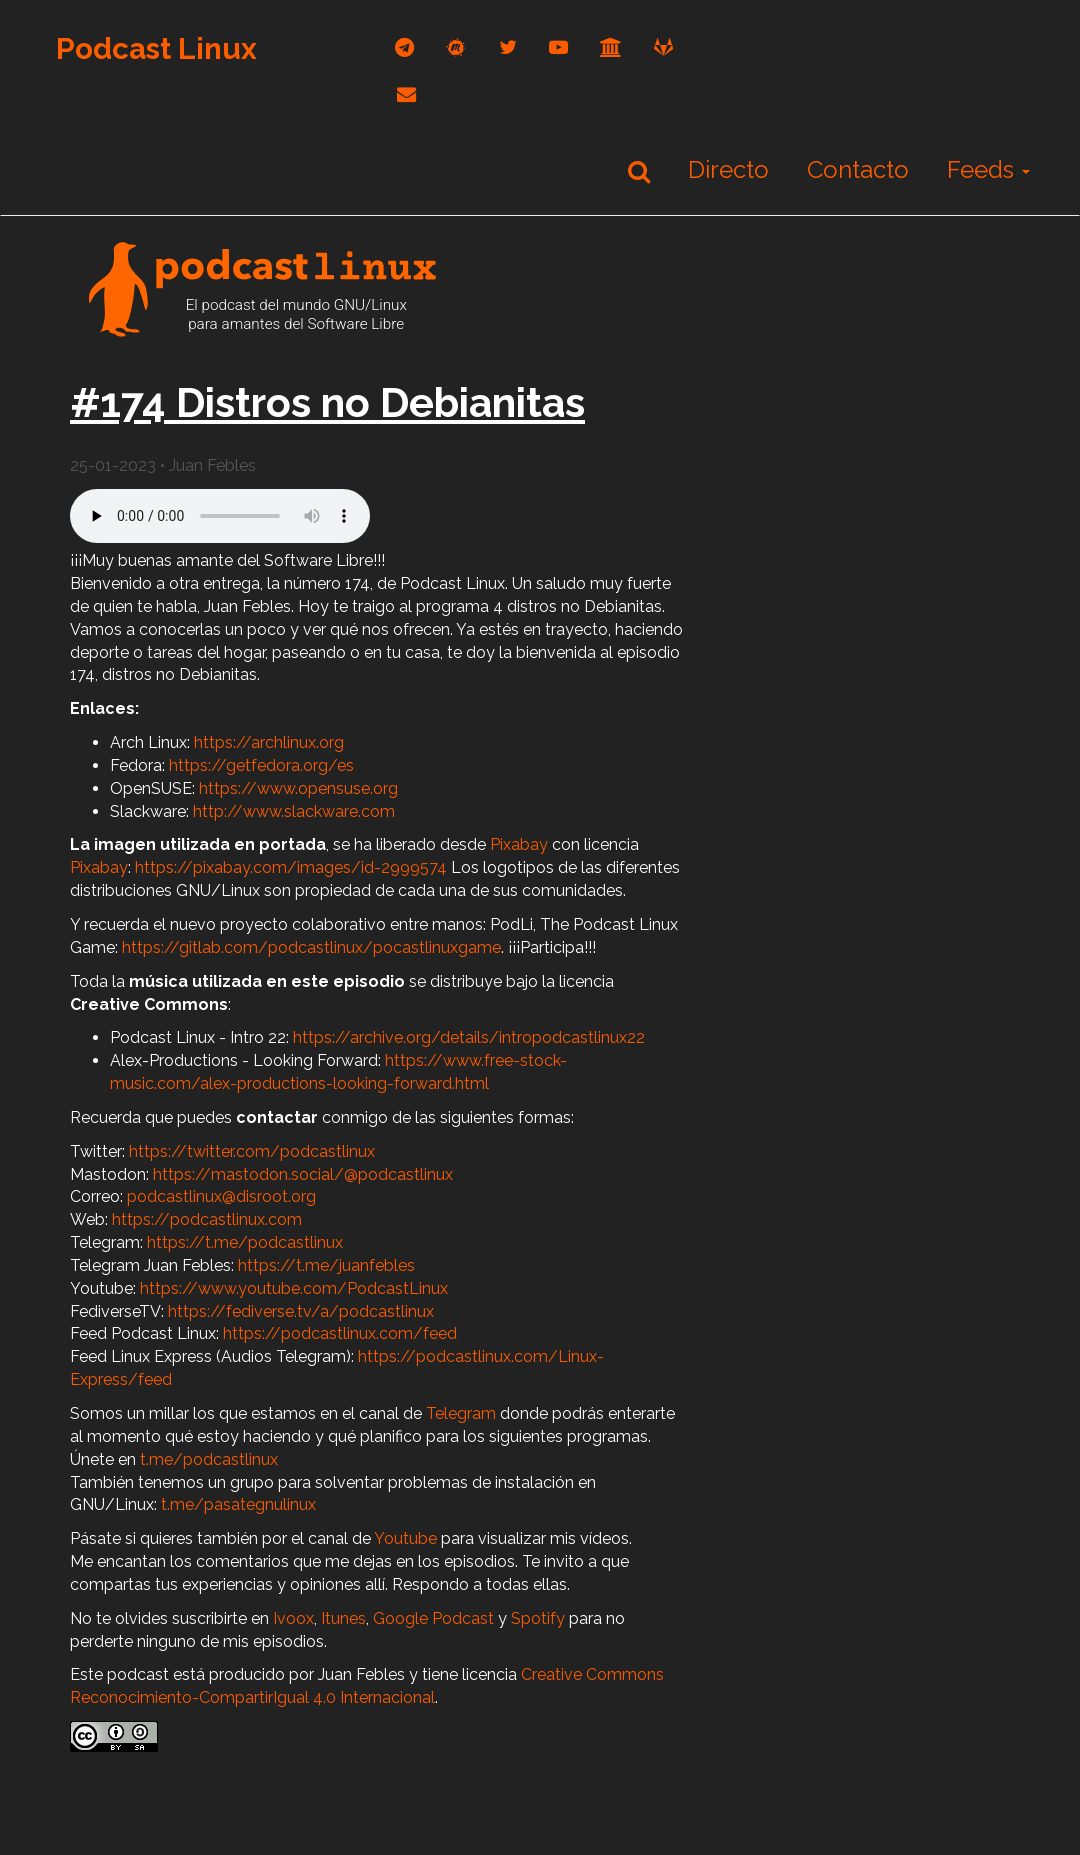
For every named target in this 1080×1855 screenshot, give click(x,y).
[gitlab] (663, 47)
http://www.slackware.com (294, 811)
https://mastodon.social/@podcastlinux (303, 1174)
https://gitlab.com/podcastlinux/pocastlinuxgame (311, 947)
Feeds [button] (988, 169)
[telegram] (404, 47)
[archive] (611, 47)
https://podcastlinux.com (207, 1219)
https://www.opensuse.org (298, 788)
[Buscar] (639, 171)
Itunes (343, 1618)
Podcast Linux (156, 48)
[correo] (406, 94)
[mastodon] (456, 47)
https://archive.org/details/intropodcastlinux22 (469, 1037)
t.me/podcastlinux (209, 1459)
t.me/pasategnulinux (238, 1504)
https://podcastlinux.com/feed (340, 1333)
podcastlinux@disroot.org (221, 1196)
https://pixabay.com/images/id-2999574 (291, 867)
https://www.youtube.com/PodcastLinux (294, 1288)
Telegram (461, 1413)
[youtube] (558, 47)
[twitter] (508, 47)
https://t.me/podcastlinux (245, 1242)
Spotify (538, 1618)
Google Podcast (433, 1618)
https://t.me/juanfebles (326, 1265)
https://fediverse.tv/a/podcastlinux (301, 1311)
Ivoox (293, 1618)
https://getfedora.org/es (261, 765)
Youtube (405, 1538)
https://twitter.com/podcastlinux (252, 1151)
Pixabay (519, 844)
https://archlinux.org (269, 742)
